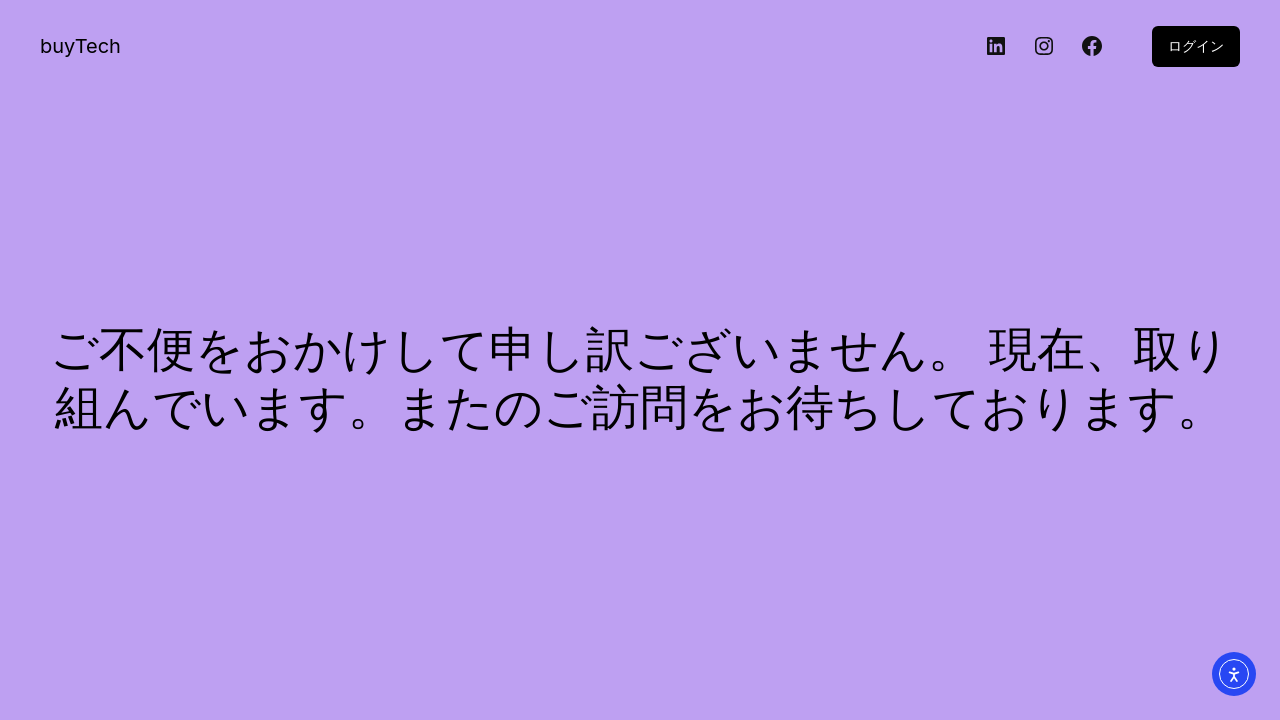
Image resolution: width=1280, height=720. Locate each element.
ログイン (1196, 45)
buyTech (80, 46)
